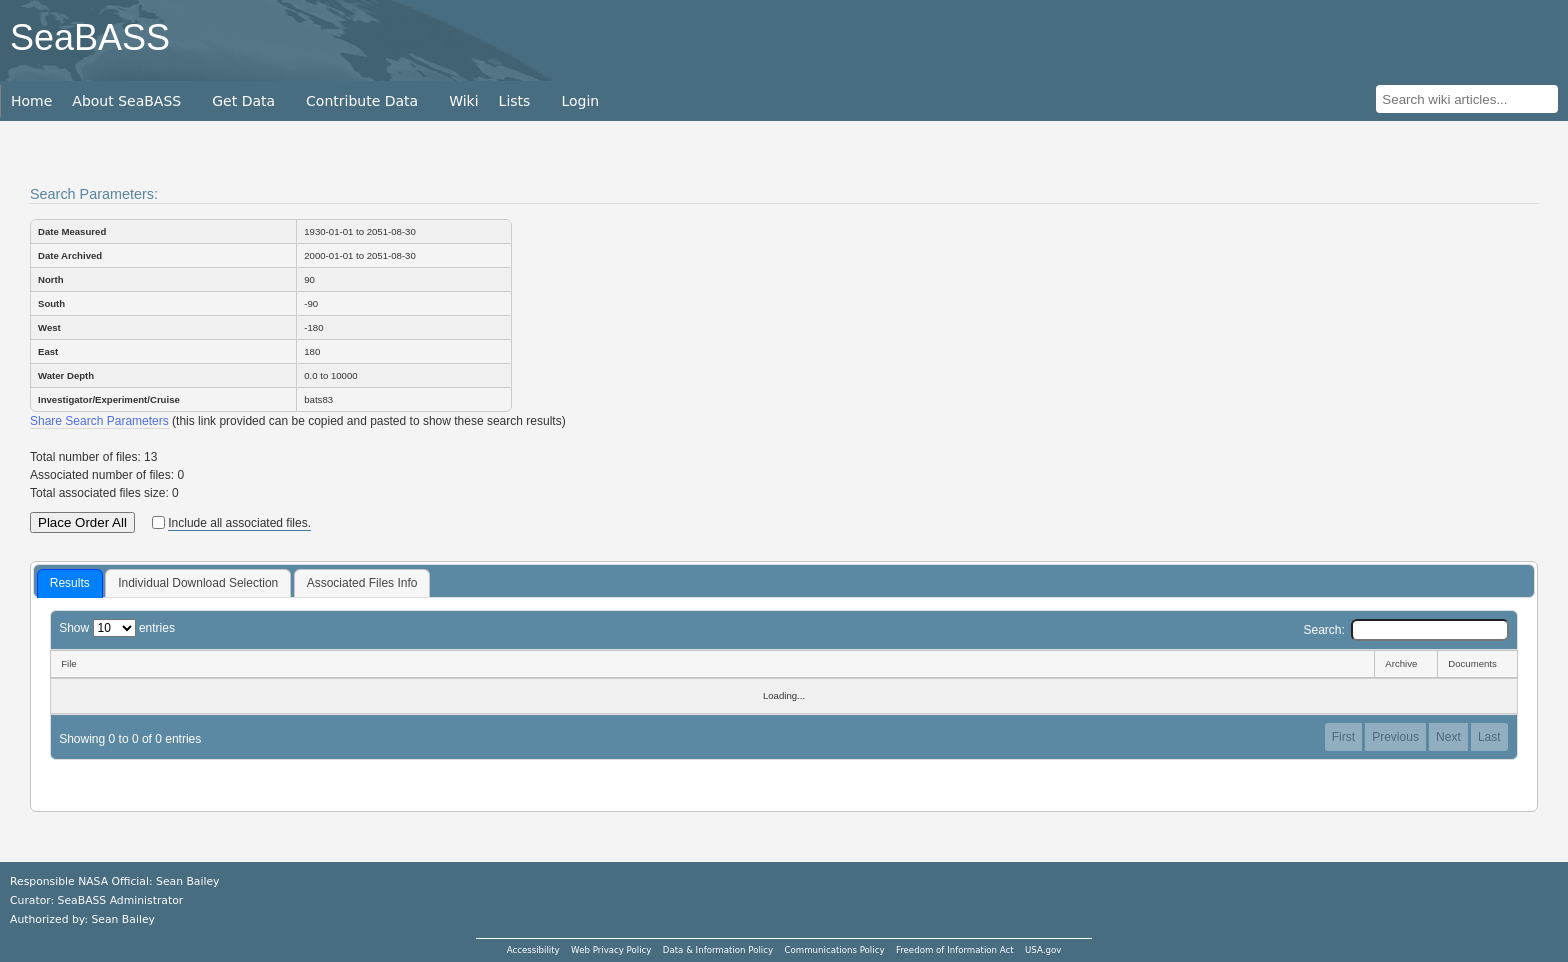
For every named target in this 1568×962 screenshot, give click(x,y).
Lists (515, 101)
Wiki (463, 101)
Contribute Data (362, 101)
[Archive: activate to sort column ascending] (1405, 664)
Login (580, 101)
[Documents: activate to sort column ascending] (1477, 664)
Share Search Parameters (99, 421)
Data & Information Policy (718, 950)
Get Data (243, 101)
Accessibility (533, 950)
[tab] (70, 584)
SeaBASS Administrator (121, 900)
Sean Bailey (122, 919)
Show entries (117, 628)
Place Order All (82, 522)
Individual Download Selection (198, 583)
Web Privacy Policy (611, 950)
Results (70, 583)
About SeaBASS (126, 101)
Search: (1405, 630)
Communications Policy (834, 950)
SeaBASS (90, 37)
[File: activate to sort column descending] (712, 664)
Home (31, 101)
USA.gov (1043, 950)
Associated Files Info (362, 583)
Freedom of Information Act (955, 950)
